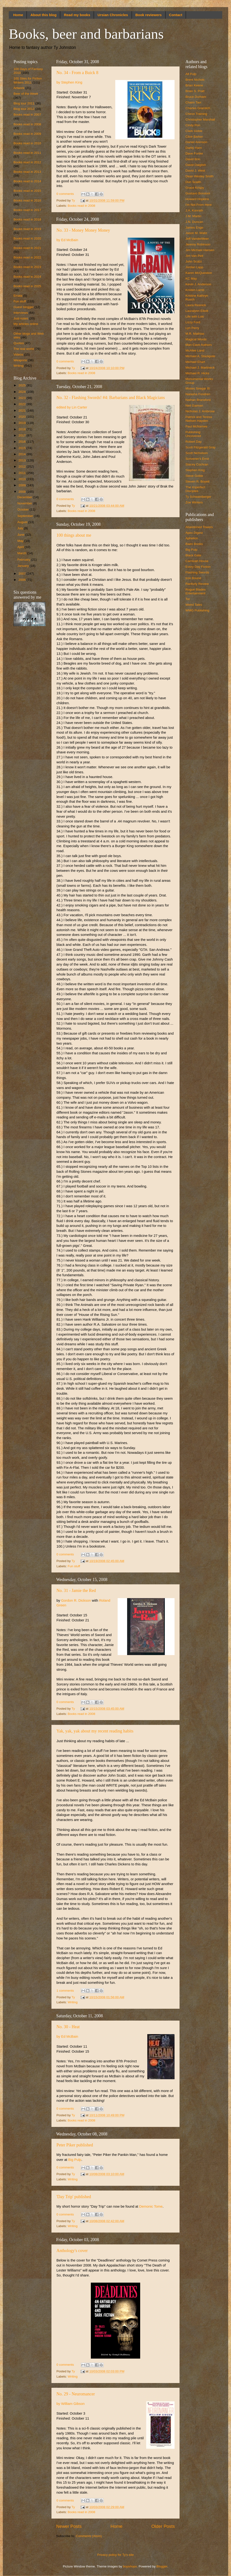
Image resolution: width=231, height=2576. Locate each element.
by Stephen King (69, 82)
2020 (22, 416)
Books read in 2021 (27, 248)
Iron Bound (193, 578)
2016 (22, 441)
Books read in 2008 (81, 205)
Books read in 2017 (27, 210)
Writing (73, 2002)
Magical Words (196, 339)
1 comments (65, 1990)
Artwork (19, 88)
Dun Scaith (193, 182)
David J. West (195, 170)
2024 (22, 392)
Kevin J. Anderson (198, 284)
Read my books (77, 15)
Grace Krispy (194, 187)
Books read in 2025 (27, 286)
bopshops (130, 2566)
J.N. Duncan (194, 222)
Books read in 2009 (27, 134)
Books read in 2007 (27, 114)
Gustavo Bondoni (197, 193)
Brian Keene (194, 85)
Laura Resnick (195, 305)
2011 (22, 473)
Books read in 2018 (27, 219)
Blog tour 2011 (24, 103)
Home (18, 15)
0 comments (65, 194)
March (22, 553)
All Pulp (190, 74)
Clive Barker (194, 136)
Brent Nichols (194, 79)
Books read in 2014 (27, 181)
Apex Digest (194, 533)
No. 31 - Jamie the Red (76, 1590)
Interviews (21, 312)
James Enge (194, 227)
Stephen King (195, 470)
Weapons (20, 360)
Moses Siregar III (197, 388)
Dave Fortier (194, 153)
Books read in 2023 (27, 267)
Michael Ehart (195, 362)
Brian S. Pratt (194, 91)
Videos (18, 354)
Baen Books (194, 544)
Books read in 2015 (27, 190)
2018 (22, 429)
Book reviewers (148, 15)
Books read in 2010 (27, 143)
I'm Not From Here (198, 204)
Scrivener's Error (197, 458)
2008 (22, 491)
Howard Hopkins (197, 199)
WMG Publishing (197, 610)
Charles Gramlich (197, 108)
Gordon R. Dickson (76, 1600)
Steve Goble (194, 476)
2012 (22, 466)
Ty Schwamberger (198, 496)
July (20, 528)
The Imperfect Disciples (195, 489)
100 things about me (73, 535)
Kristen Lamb (194, 290)
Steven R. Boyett (197, 481)
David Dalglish (195, 165)
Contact (175, 15)
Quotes (19, 343)
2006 (22, 580)
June (21, 534)
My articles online (26, 324)
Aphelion (191, 538)
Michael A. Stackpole (200, 356)
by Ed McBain (67, 240)
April (21, 547)
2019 (22, 423)
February (24, 559)
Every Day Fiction (198, 566)
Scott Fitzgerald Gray (200, 447)
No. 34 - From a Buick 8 (77, 72)
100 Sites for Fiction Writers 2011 (28, 80)
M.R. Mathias (194, 333)
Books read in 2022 (27, 257)
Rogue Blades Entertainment (195, 591)
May (20, 541)
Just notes (21, 318)
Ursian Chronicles (112, 15)
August (22, 522)
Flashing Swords (197, 572)
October (23, 509)
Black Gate (193, 555)
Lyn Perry (192, 328)
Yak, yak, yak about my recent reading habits (95, 1731)
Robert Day (193, 441)
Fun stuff (74, 1566)
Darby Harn (193, 148)
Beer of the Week (26, 93)
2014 (22, 454)
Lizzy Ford (192, 322)
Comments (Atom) (89, 2536)
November (25, 503)
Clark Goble (193, 131)
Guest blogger (24, 307)
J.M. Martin (193, 216)
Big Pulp (74, 2160)
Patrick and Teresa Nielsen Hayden (198, 418)
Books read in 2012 (27, 162)
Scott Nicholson (196, 453)
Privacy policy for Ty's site (115, 2555)
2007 (22, 573)
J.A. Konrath (194, 210)
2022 (22, 404)
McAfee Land (194, 350)
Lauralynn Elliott (196, 311)
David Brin (192, 159)
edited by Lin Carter (71, 407)
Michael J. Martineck (200, 367)
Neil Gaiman (194, 405)
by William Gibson (70, 2404)
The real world (24, 349)
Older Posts (163, 2526)
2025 (22, 385)
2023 (22, 398)
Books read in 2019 (27, 229)
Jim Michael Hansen (199, 250)
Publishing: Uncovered (193, 434)
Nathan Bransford (198, 400)
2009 (22, 485)
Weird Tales (193, 604)
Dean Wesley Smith (199, 176)
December (25, 497)
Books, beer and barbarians (86, 34)
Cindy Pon (192, 125)
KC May (191, 278)
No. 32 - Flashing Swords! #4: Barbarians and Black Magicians (110, 397)
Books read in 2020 (27, 238)
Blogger (161, 2566)
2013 (22, 460)
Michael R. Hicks (197, 373)
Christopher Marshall (200, 119)
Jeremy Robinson (197, 244)
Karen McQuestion (198, 273)
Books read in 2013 (27, 172)
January (23, 566)
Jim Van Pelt (194, 256)
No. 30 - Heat (68, 2026)
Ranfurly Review (197, 584)
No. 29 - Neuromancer (75, 2394)
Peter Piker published (74, 2145)
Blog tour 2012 (24, 109)
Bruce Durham (195, 97)
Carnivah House (196, 561)
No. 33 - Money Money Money (83, 230)
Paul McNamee (196, 426)
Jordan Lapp (194, 267)
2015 (22, 448)
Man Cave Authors (198, 345)
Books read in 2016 (27, 200)
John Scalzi (193, 261)
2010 (22, 479)
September (25, 516)
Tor (187, 599)
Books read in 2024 (27, 276)
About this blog (43, 15)
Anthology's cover (72, 2250)
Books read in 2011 (27, 153)
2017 (22, 435)
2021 (22, 410)
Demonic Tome (151, 2206)
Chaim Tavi (193, 102)
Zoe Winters (194, 502)
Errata (18, 295)
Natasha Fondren (197, 394)
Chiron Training (196, 114)
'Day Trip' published (73, 2196)
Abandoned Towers (199, 527)
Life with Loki (194, 316)
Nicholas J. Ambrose (200, 411)
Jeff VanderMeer (197, 238)
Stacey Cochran (196, 464)
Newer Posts (69, 2526)
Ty (74, 200)
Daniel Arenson (196, 142)
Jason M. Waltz (196, 233)
